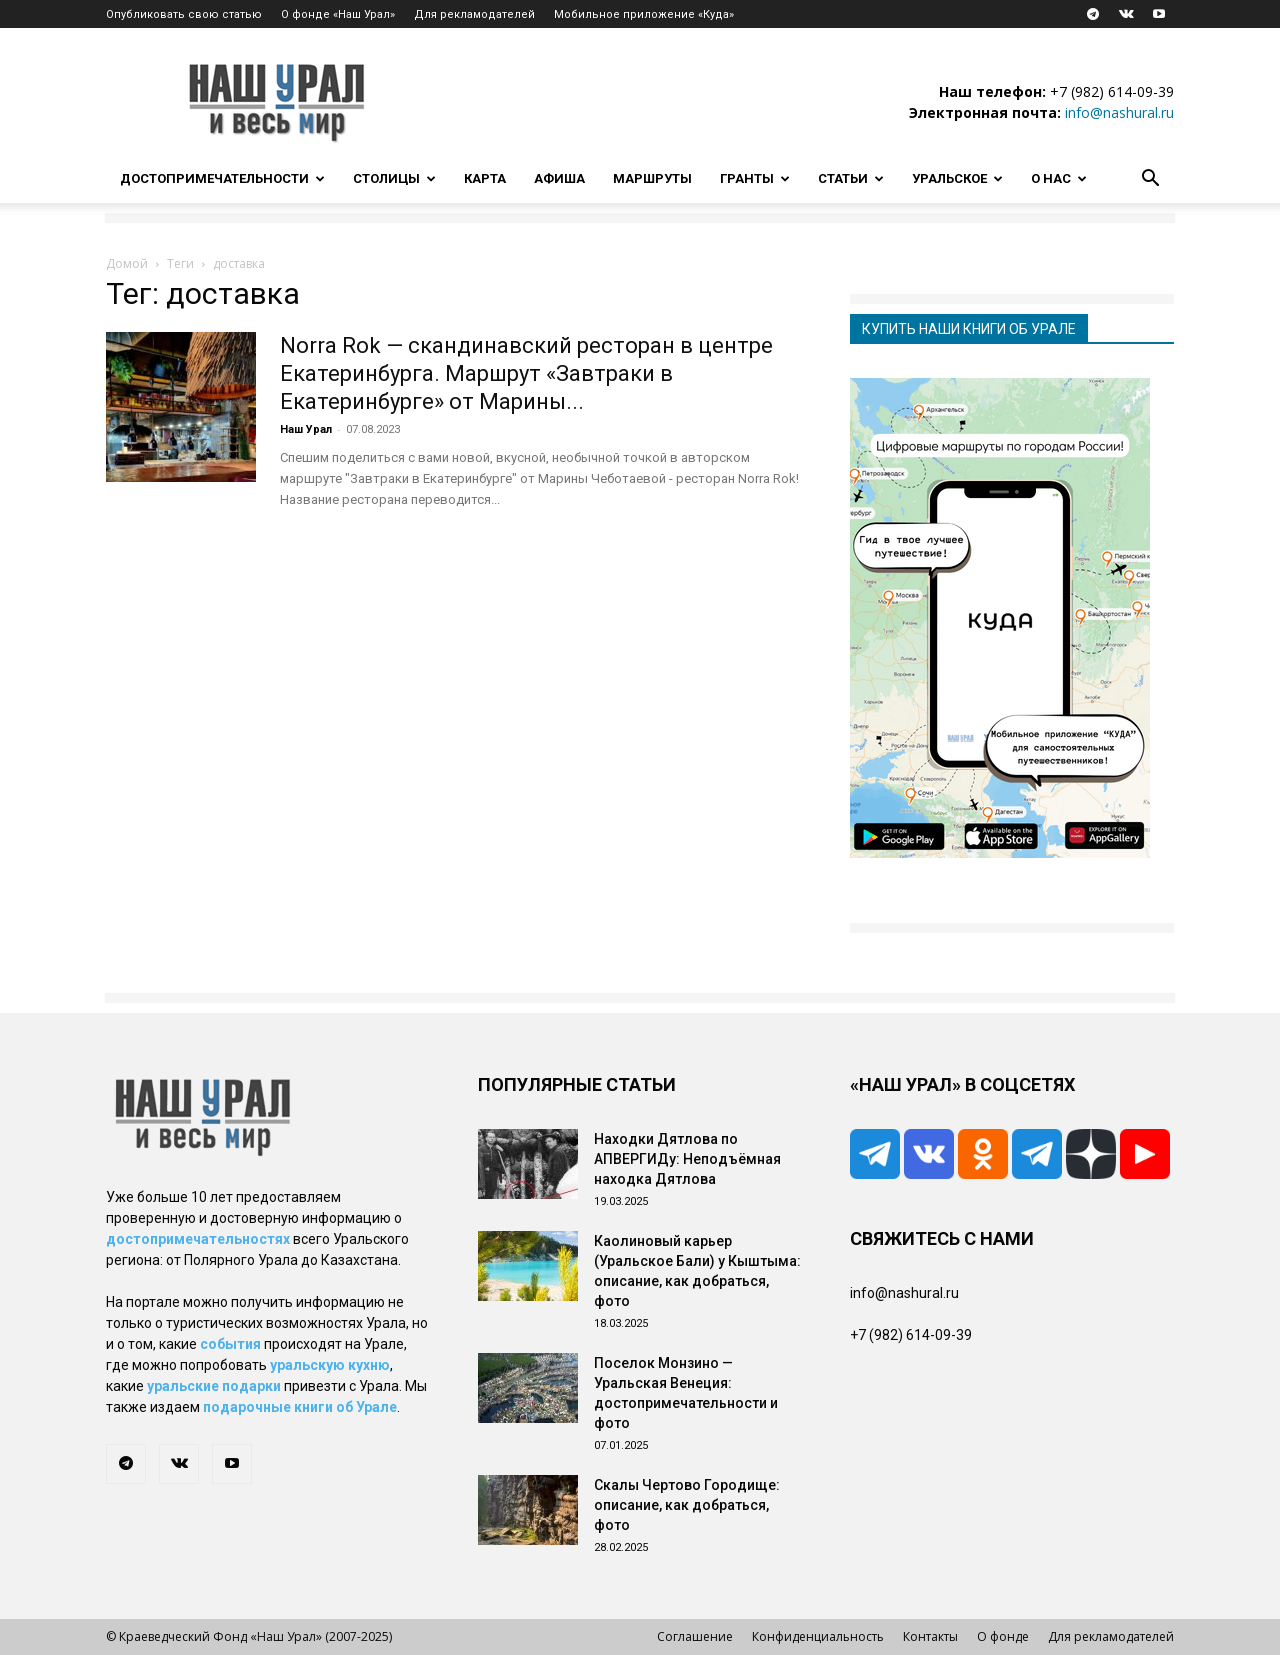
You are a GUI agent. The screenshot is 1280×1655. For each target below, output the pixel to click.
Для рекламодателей (474, 14)
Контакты (930, 1636)
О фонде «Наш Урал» (338, 14)
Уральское (957, 178)
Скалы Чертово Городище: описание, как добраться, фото (687, 1505)
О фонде (1003, 1636)
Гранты (755, 178)
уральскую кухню (330, 1365)
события (230, 1344)
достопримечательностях (198, 1239)
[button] (1150, 180)
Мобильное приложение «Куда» (644, 14)
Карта (485, 178)
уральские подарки (214, 1386)
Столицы (394, 178)
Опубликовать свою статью (184, 14)
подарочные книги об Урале (300, 1407)
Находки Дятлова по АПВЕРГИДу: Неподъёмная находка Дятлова (687, 1159)
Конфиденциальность (818, 1636)
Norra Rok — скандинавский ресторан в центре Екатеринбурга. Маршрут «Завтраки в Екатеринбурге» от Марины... (526, 373)
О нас (1059, 178)
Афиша (559, 178)
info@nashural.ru (1119, 112)
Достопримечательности (222, 178)
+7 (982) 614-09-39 (1112, 91)
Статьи (851, 178)
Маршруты (652, 178)
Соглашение (695, 1636)
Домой (127, 263)
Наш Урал (306, 429)
